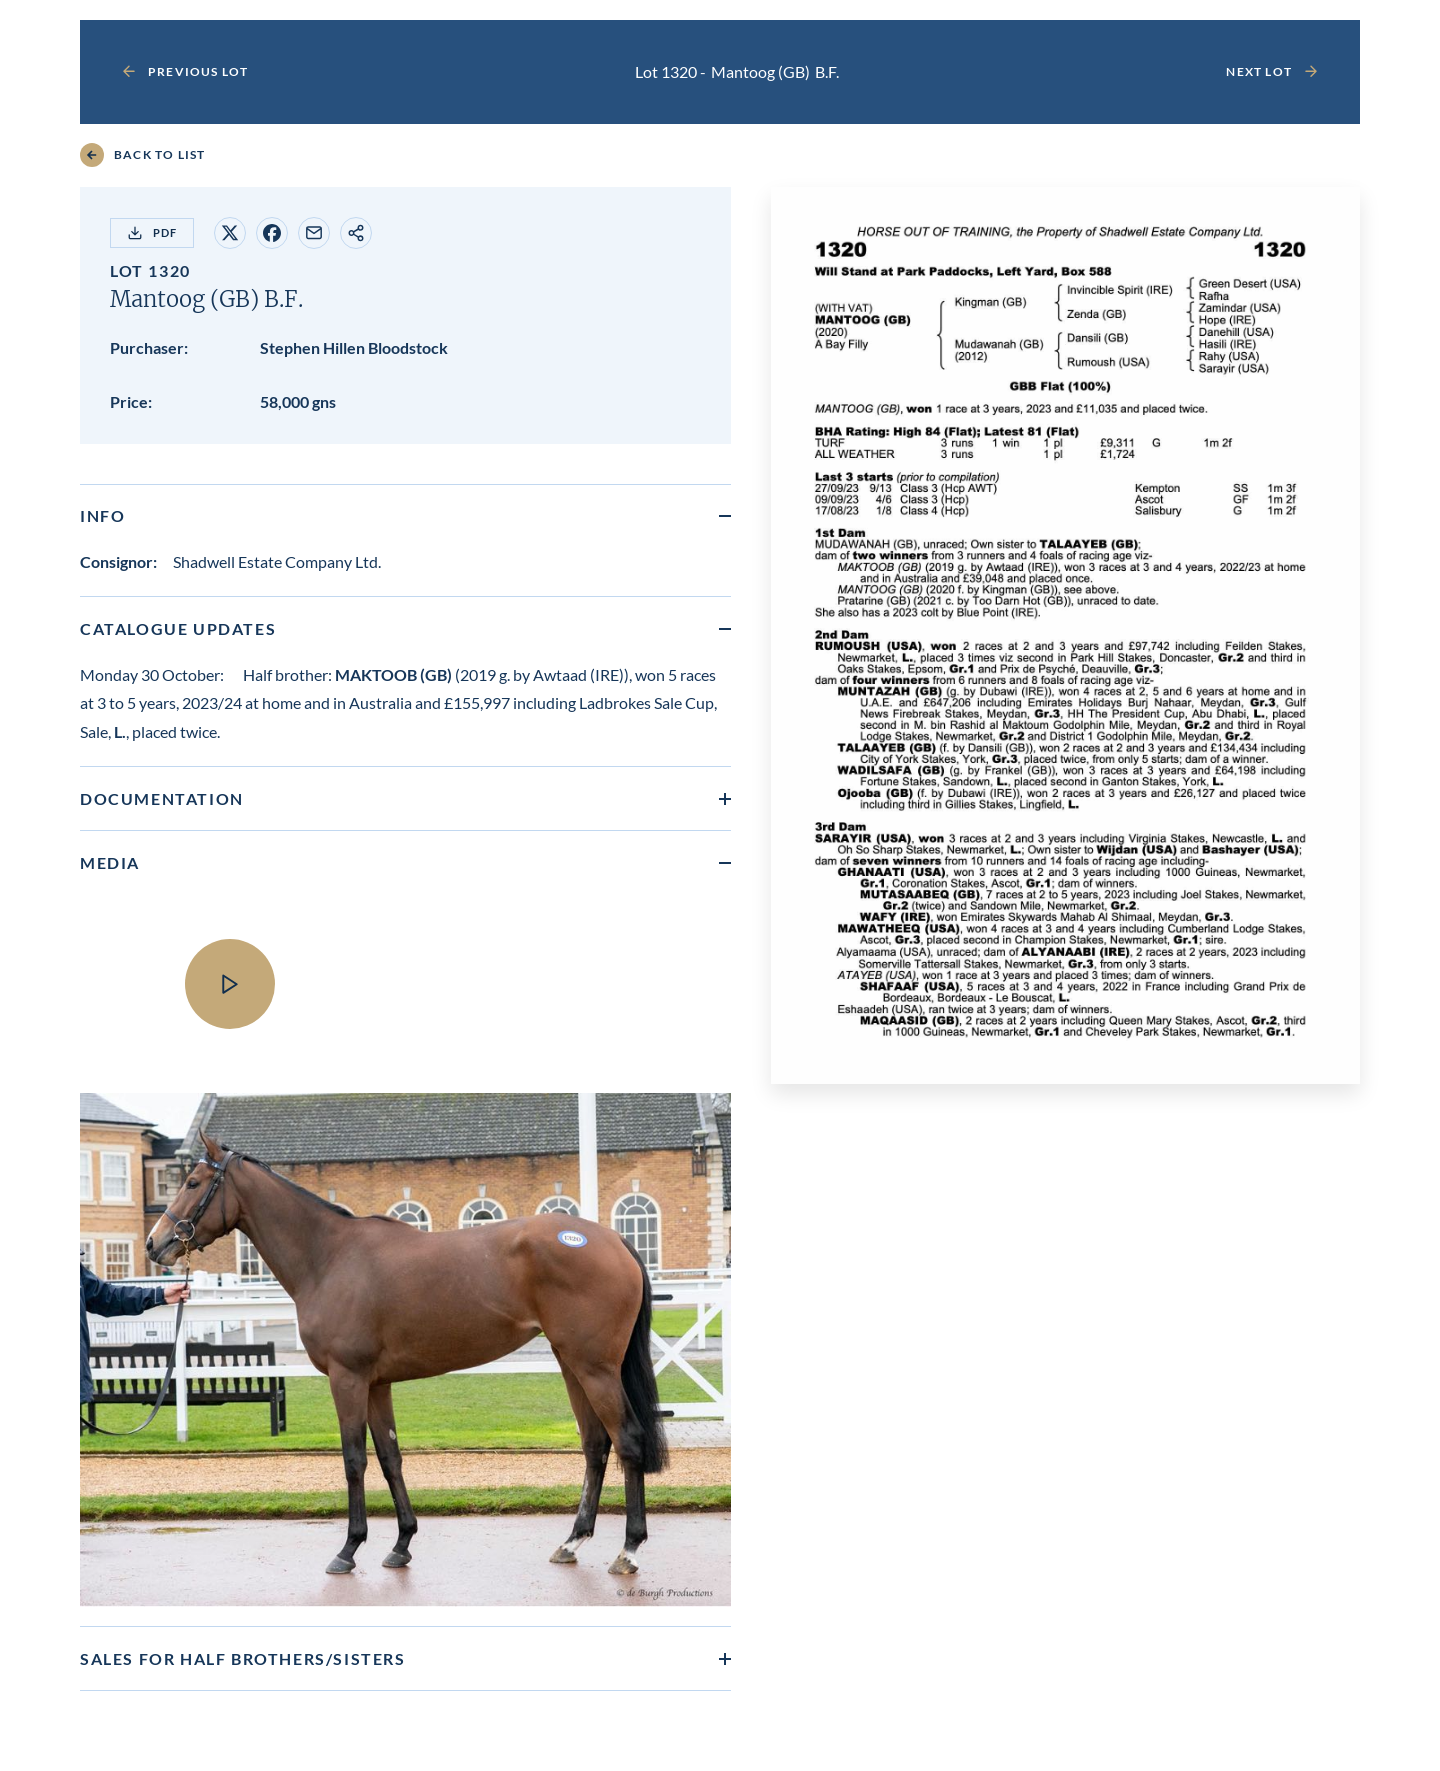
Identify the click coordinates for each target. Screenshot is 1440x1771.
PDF (152, 233)
